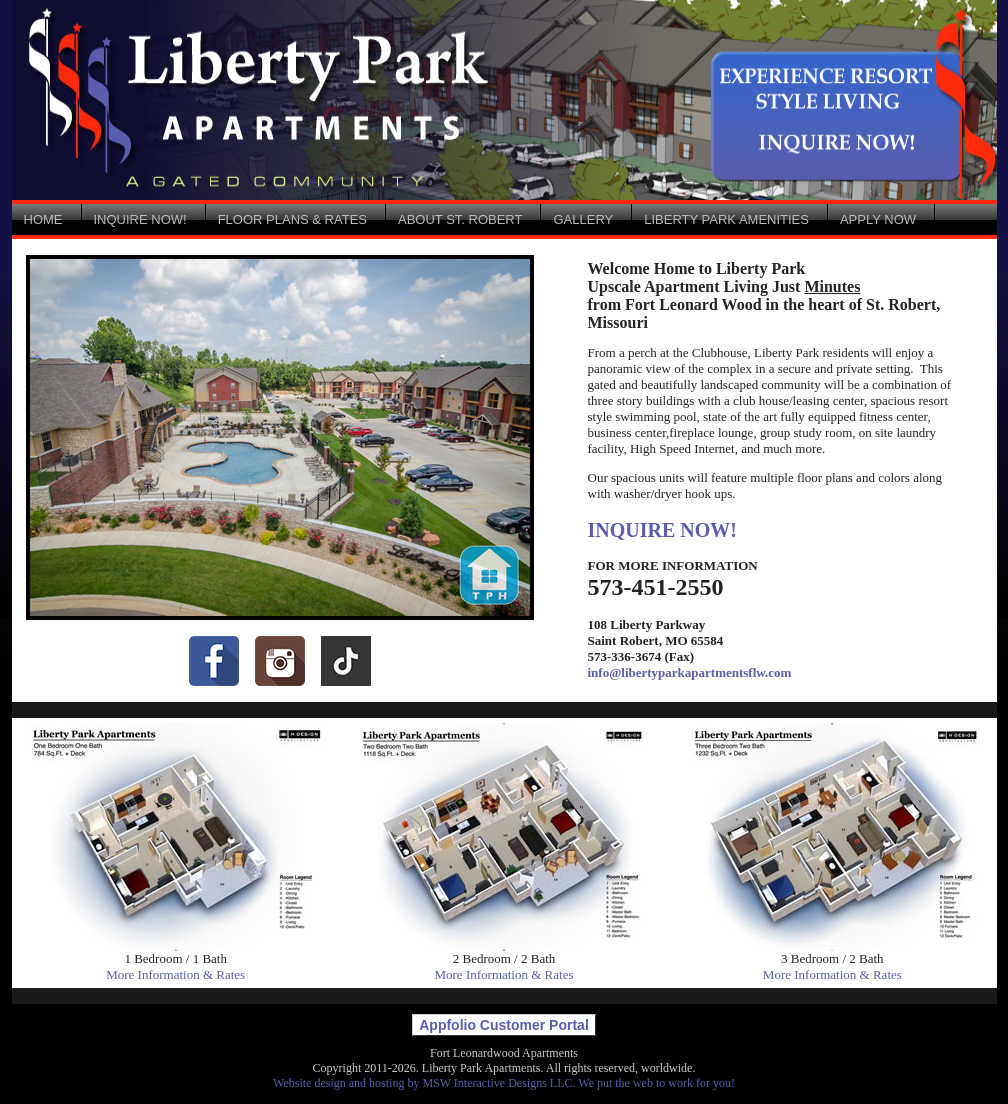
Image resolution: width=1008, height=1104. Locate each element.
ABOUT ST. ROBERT (460, 219)
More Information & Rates (175, 974)
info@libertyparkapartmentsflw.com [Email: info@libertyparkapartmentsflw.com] (690, 672)
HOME (43, 219)
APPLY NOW (878, 219)
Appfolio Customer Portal (504, 1025)
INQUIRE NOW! (140, 219)
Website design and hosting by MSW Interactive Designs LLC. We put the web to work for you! (504, 1083)
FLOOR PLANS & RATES (292, 219)
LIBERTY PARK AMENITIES (726, 219)
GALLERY (583, 219)
